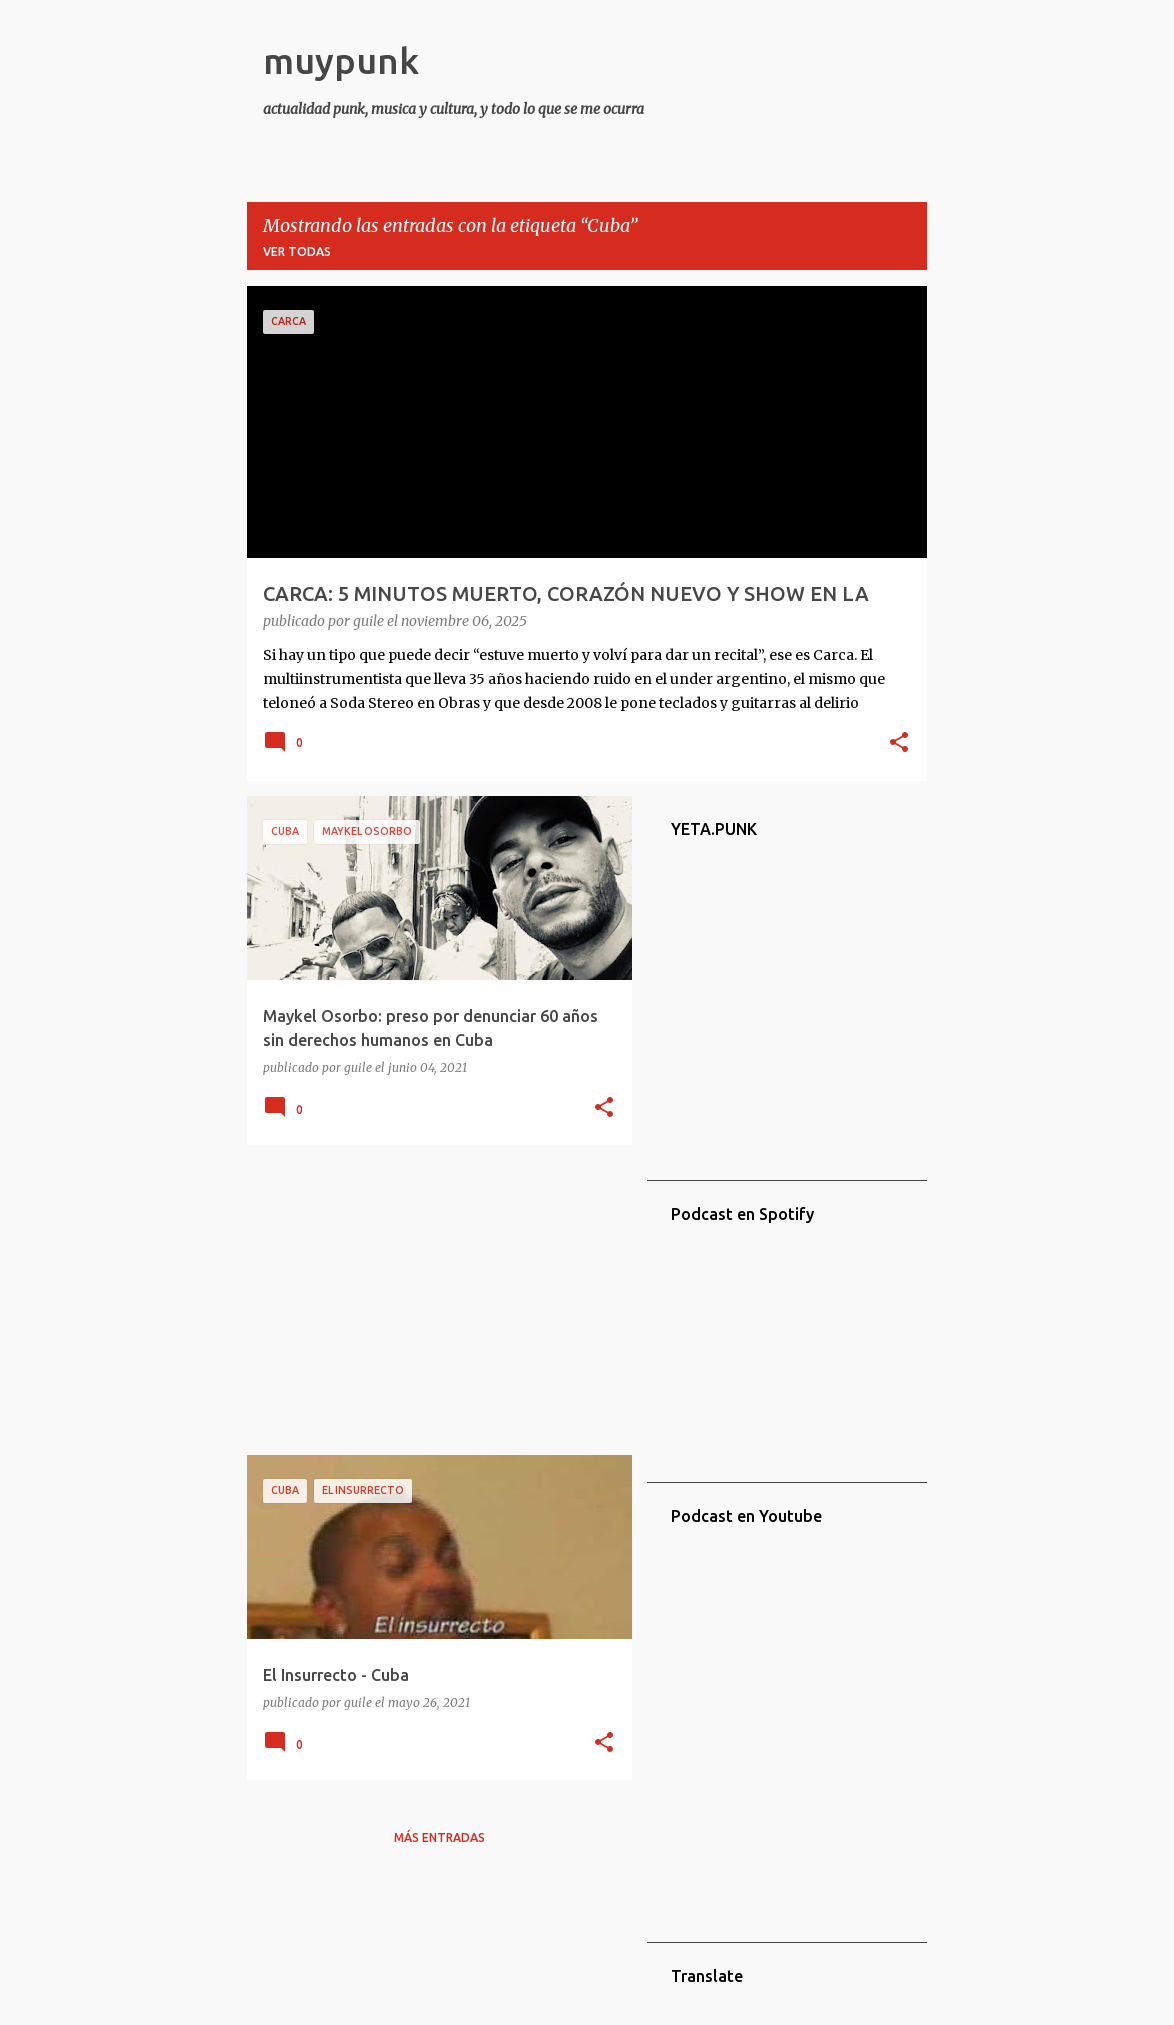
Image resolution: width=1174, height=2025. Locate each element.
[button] (899, 744)
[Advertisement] (432, 1300)
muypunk (341, 60)
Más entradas (439, 1837)
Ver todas (297, 251)
